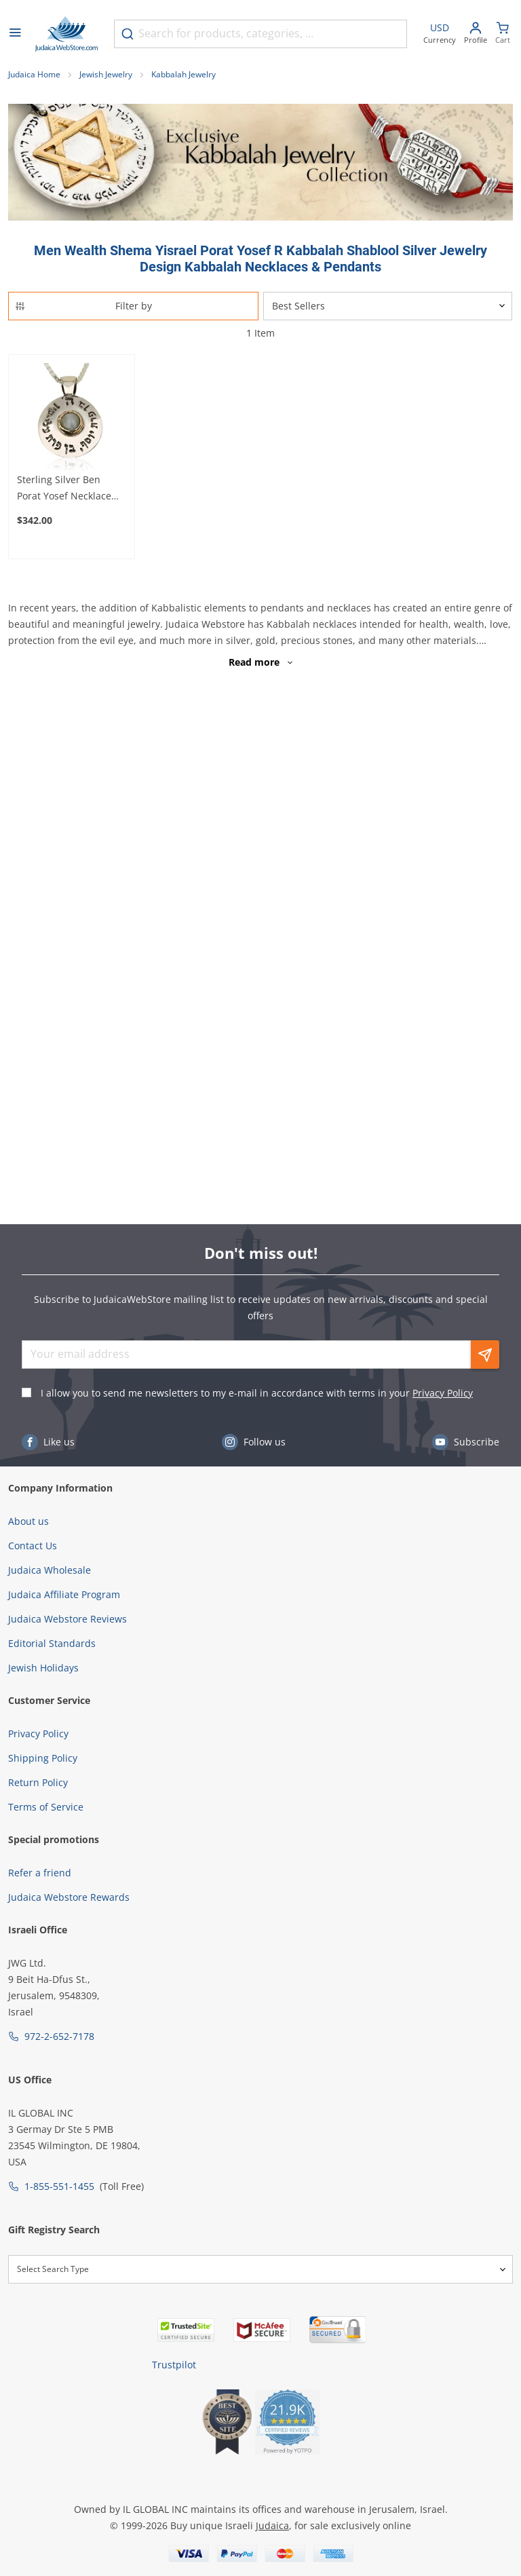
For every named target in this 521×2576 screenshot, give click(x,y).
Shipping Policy (42, 1757)
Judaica (272, 2525)
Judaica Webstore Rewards (69, 1897)
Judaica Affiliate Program (64, 1594)
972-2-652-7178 (59, 2036)
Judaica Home (34, 74)
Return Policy (38, 1782)
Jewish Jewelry (105, 74)
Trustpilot (174, 2364)
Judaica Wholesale (49, 1570)
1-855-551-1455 (59, 2186)
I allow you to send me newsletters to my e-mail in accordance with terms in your (257, 1392)
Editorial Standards (52, 1643)
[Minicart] (502, 34)
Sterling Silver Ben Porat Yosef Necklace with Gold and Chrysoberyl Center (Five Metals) (64, 488)
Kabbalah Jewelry (183, 74)
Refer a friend (39, 1872)
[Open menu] (15, 34)
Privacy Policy (442, 1392)
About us (28, 1521)
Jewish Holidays (43, 1667)
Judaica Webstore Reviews (67, 1618)
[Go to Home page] (66, 34)
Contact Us (32, 1545)
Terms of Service (45, 1806)
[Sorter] (387, 306)
